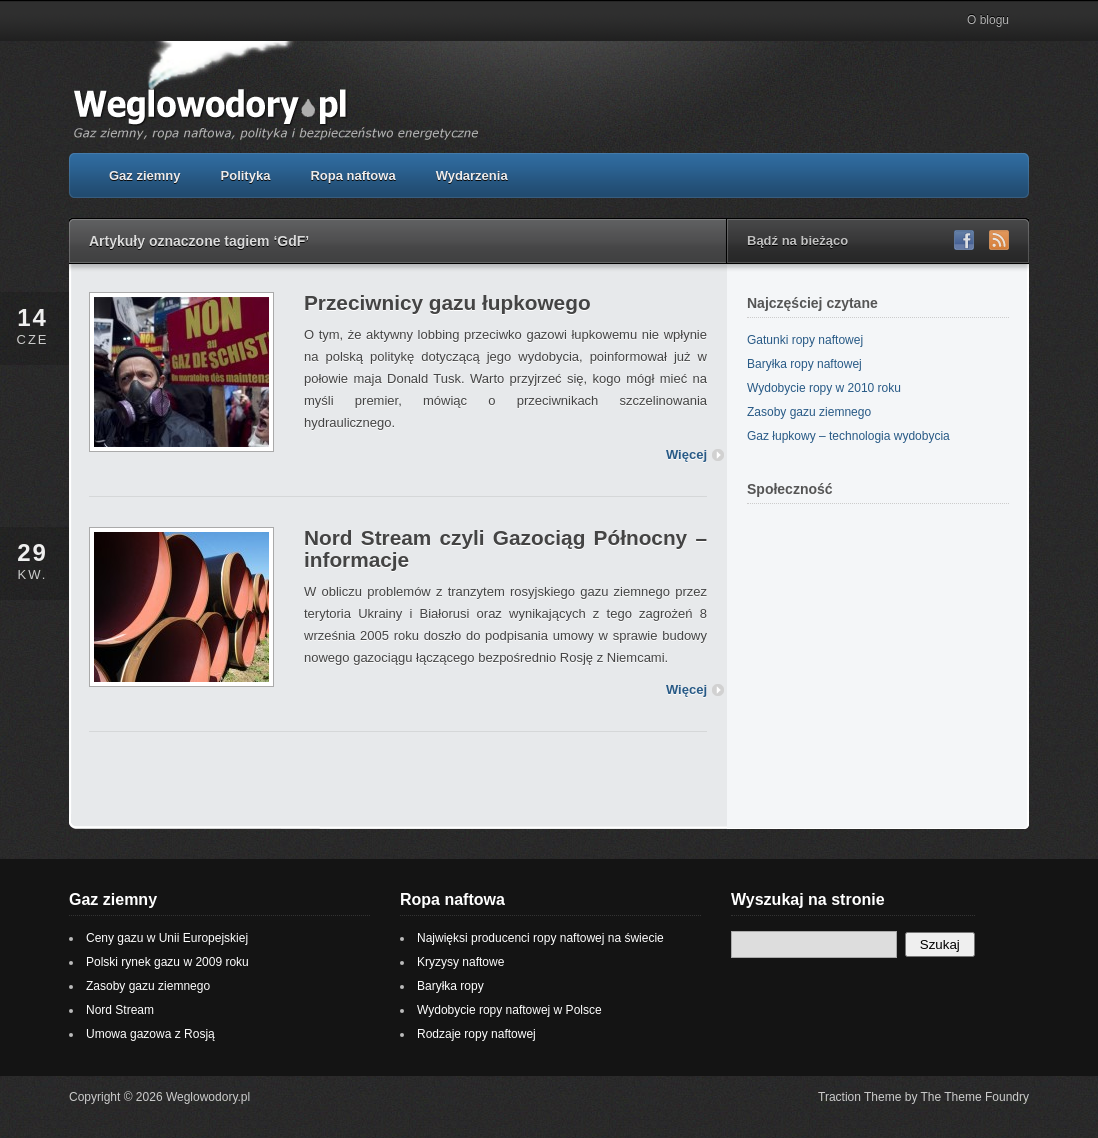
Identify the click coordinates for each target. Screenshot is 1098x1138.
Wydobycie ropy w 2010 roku (824, 388)
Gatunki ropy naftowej (805, 340)
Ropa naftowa (352, 175)
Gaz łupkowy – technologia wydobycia (848, 436)
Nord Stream (120, 1010)
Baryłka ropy (450, 986)
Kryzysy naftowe (460, 962)
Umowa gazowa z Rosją (150, 1034)
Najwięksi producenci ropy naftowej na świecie (540, 938)
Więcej (686, 454)
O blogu (988, 20)
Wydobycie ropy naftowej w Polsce (509, 1010)
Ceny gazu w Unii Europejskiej (167, 938)
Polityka (246, 175)
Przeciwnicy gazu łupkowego (447, 302)
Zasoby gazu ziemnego (809, 412)
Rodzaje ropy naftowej (476, 1034)
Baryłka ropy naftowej (804, 364)
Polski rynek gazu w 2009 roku (167, 962)
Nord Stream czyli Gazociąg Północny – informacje (505, 548)
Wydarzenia (472, 175)
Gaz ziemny (145, 175)
